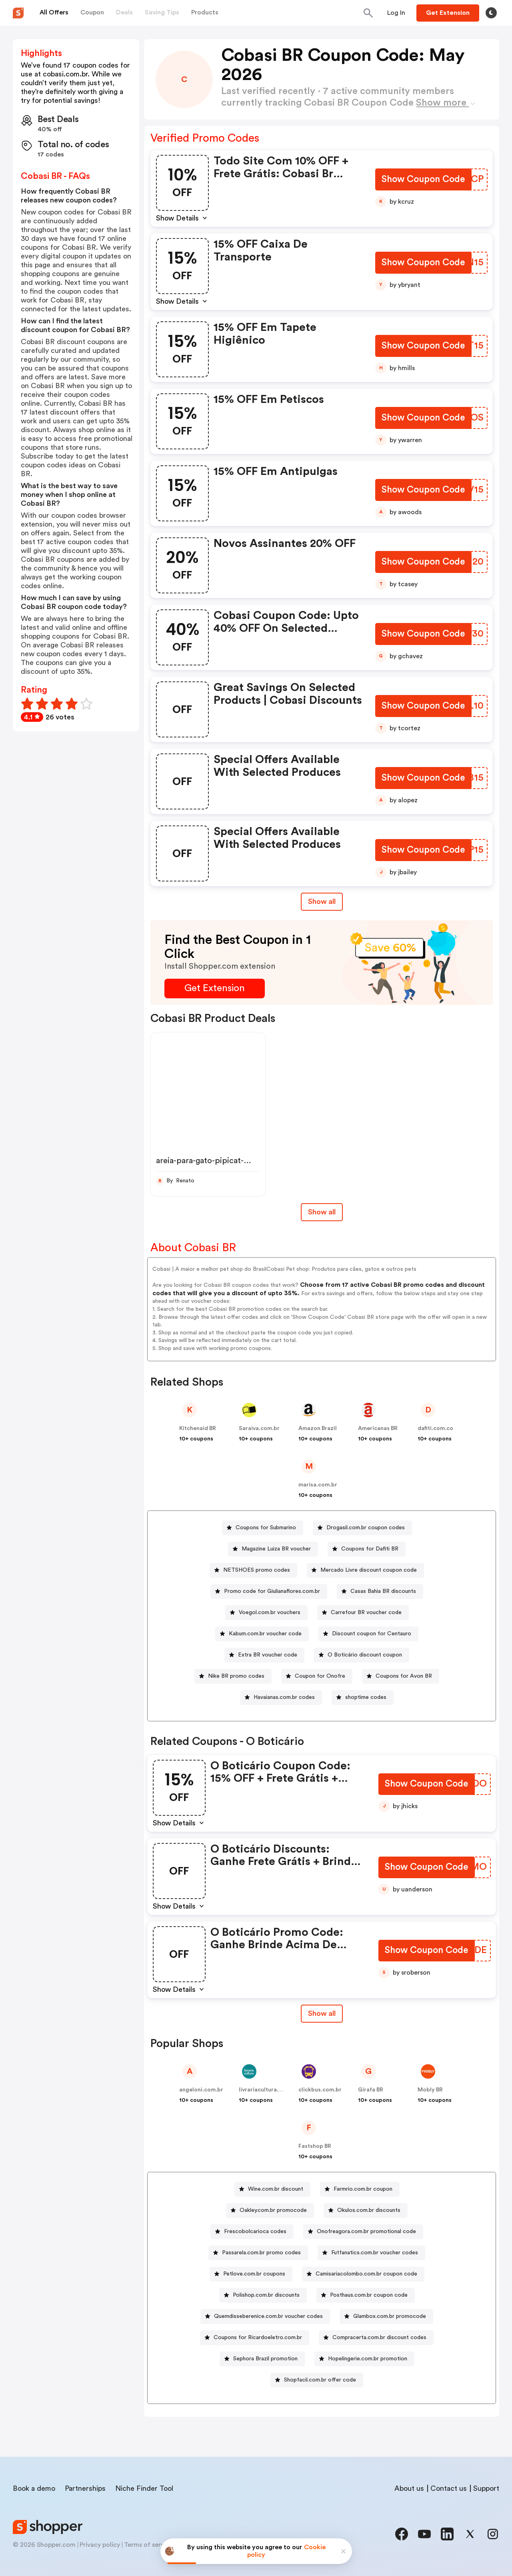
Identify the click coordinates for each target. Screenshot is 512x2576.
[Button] (396, 13)
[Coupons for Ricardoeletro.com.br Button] (254, 2337)
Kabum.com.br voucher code (265, 1634)
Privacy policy (100, 2545)
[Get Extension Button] (214, 988)
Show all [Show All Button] (322, 901)
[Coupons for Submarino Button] (262, 1527)
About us (409, 2488)
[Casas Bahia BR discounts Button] (380, 1591)
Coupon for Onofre (320, 1676)
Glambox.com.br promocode (389, 2316)
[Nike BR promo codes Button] (233, 1676)
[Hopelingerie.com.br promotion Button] (364, 2359)
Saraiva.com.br (259, 1428)
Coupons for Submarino (266, 1527)
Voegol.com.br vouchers (269, 1612)
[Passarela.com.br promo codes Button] (258, 2252)
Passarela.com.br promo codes (261, 2253)
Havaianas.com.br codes (284, 1697)
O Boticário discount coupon (365, 1655)
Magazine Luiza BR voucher (276, 1549)
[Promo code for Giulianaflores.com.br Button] (268, 1591)
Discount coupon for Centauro (371, 1634)
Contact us (448, 2488)
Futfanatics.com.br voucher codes (374, 2253)
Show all (322, 2013)
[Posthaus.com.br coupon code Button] (365, 2295)
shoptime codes (365, 1697)
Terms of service (148, 2545)
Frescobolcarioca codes (255, 2231)
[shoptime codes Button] (363, 1697)
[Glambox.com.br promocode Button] (386, 2316)
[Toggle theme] (491, 13)
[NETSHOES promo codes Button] (253, 1570)
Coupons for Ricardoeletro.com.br (258, 2337)
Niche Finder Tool (144, 2488)
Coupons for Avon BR (404, 1676)
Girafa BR (370, 2090)
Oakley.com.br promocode (273, 2210)
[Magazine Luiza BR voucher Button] (273, 1549)
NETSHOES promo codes (256, 1570)
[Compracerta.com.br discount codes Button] (376, 2337)
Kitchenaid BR (197, 1428)
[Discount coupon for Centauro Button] (368, 1634)
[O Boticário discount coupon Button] (361, 1655)
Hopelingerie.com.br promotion (367, 2359)
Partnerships (85, 2488)
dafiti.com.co (435, 1428)
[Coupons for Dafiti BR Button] (367, 1549)
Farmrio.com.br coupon (363, 2189)
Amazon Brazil (317, 1428)
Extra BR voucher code (267, 1655)
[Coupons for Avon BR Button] (400, 1676)
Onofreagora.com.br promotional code (366, 2231)
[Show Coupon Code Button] (423, 180)
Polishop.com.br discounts (266, 2295)
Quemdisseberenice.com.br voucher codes (268, 2316)
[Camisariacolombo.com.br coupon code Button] (363, 2274)
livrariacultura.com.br (268, 2090)
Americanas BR (378, 1428)
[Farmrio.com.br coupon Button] (360, 2189)
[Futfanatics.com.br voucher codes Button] (371, 2252)
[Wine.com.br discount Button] (272, 2189)
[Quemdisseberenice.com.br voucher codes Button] (265, 2316)
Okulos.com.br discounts (368, 2210)
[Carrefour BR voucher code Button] (363, 1612)
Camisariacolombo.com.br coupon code (366, 2274)
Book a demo (34, 2488)
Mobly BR (430, 2090)
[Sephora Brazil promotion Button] (262, 2359)
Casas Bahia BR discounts (383, 1591)
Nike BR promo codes (236, 1676)
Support (486, 2488)
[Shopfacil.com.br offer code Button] (316, 2380)
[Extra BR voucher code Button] (264, 1655)
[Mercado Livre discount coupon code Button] (365, 1570)
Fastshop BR (314, 2146)
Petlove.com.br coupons (254, 2274)
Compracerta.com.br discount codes (379, 2337)
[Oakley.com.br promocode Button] (270, 2210)
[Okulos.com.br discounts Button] (366, 2210)
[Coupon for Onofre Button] (316, 1676)
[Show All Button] (322, 2014)
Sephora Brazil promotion (265, 2359)
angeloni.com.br (201, 2090)
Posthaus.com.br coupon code (369, 2295)
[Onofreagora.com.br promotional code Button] (363, 2231)
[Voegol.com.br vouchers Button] (266, 1612)
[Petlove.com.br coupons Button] (251, 2274)
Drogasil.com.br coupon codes (365, 1527)
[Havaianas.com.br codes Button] (281, 1697)
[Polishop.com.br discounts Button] (263, 2295)
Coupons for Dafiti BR (369, 1549)
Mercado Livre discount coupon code (368, 1570)
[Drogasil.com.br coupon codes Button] (362, 1527)
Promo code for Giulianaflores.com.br (272, 1591)
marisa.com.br (317, 1485)
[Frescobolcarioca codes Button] (252, 2231)
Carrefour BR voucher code (366, 1612)
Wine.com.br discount (275, 2189)
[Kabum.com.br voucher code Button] (262, 1634)
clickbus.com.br (320, 2090)
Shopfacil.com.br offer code (320, 2380)
